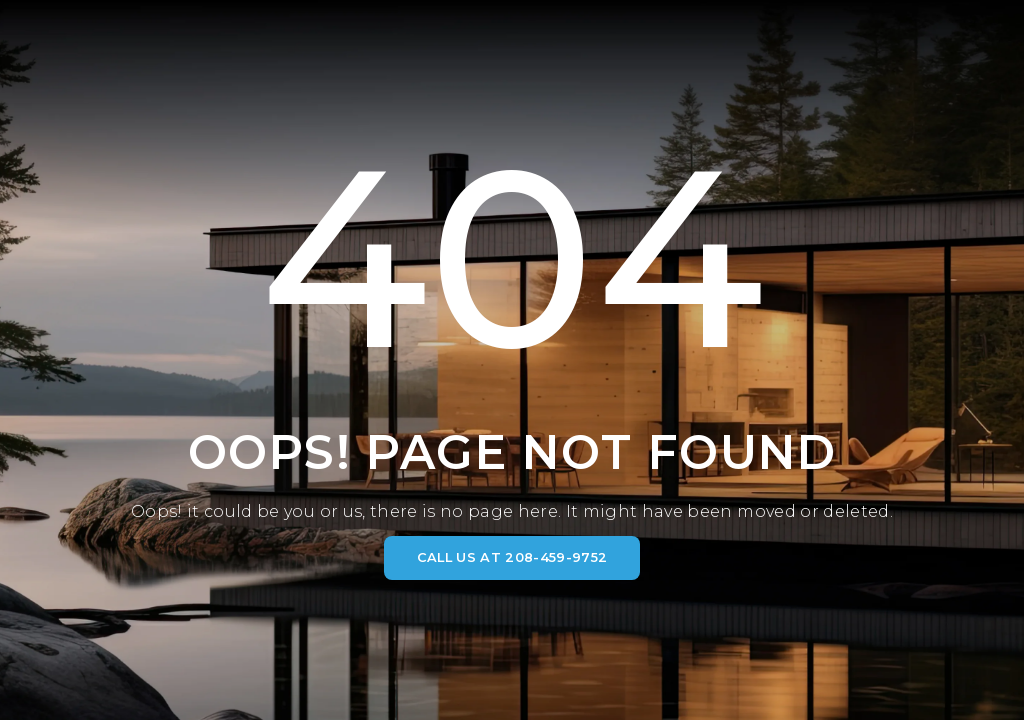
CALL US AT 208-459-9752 (512, 557)
